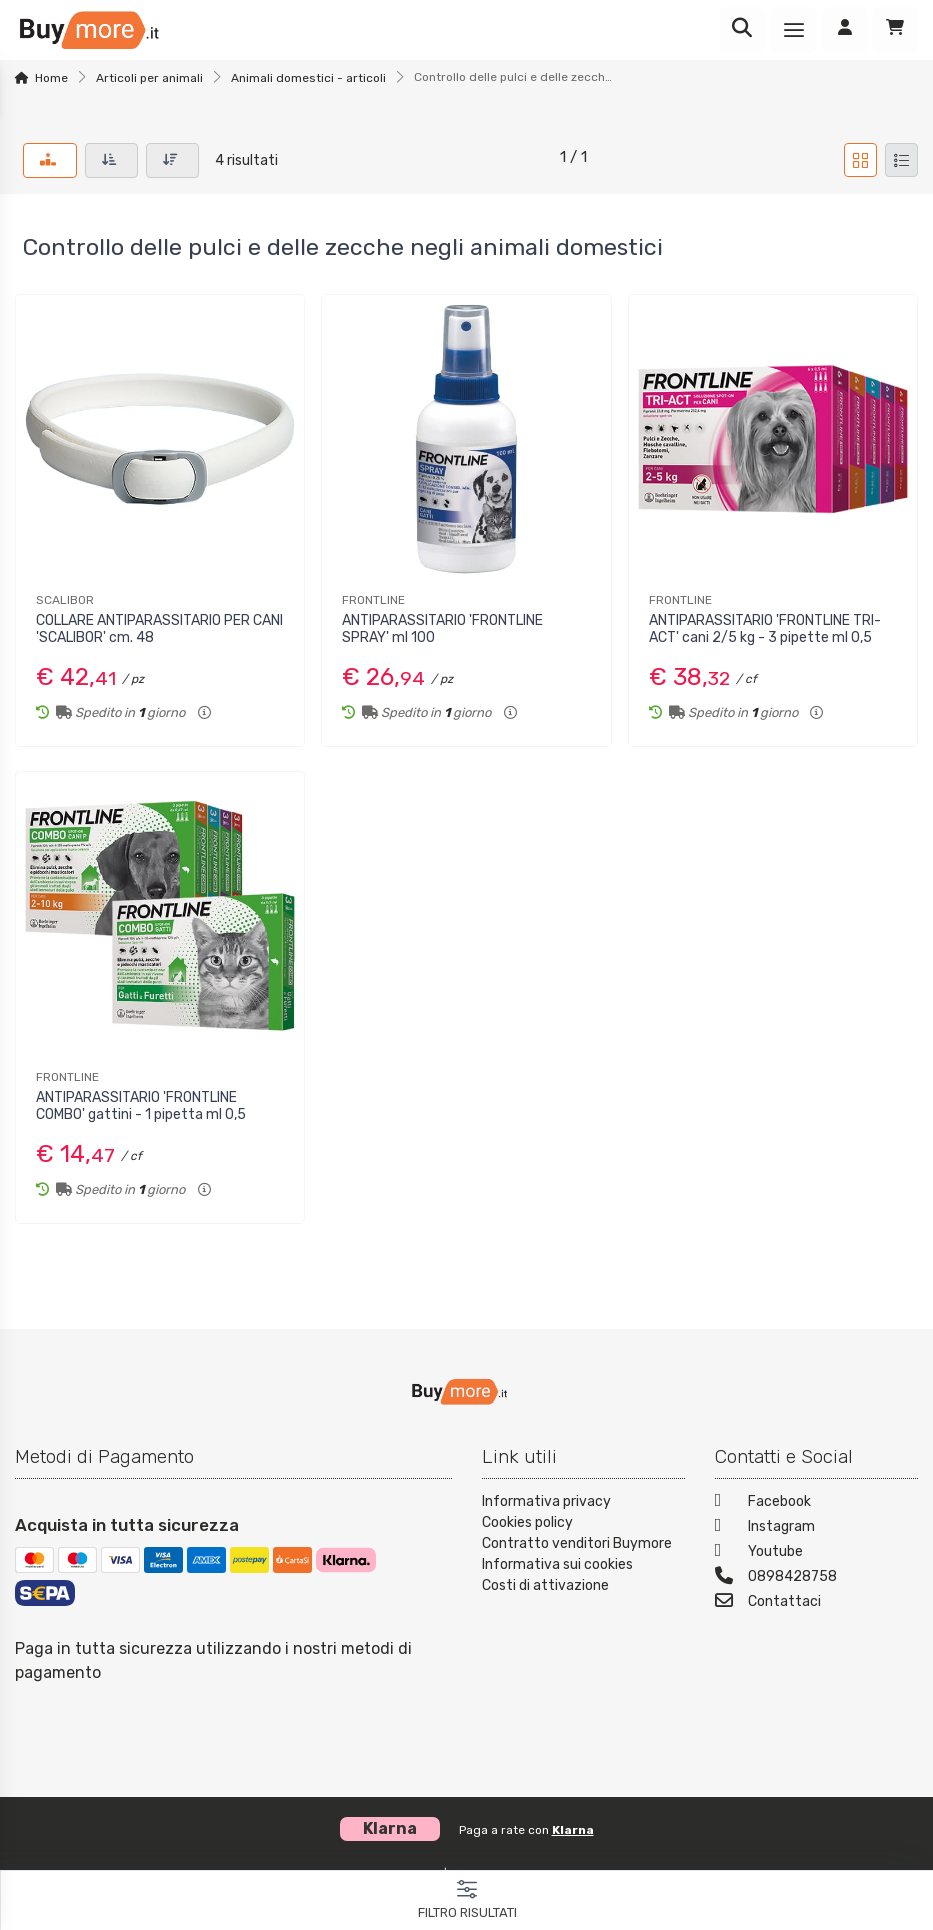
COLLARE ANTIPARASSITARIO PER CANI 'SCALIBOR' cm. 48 (159, 629)
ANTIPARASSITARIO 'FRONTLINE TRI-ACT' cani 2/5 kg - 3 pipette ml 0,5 (765, 629)
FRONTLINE (373, 600)
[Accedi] (845, 30)
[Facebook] (816, 1503)
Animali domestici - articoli (308, 78)
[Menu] (794, 30)
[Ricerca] (742, 30)
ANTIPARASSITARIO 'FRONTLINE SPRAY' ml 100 (442, 629)
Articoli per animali (149, 78)
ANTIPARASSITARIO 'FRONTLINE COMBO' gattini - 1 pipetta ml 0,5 (141, 1106)
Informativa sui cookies (557, 1564)
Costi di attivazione (545, 1585)
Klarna (573, 1830)
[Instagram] (816, 1528)
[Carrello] (895, 30)
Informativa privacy (546, 1501)
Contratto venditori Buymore (577, 1543)
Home (51, 78)
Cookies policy (527, 1522)
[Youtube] (816, 1553)
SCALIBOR (65, 600)
